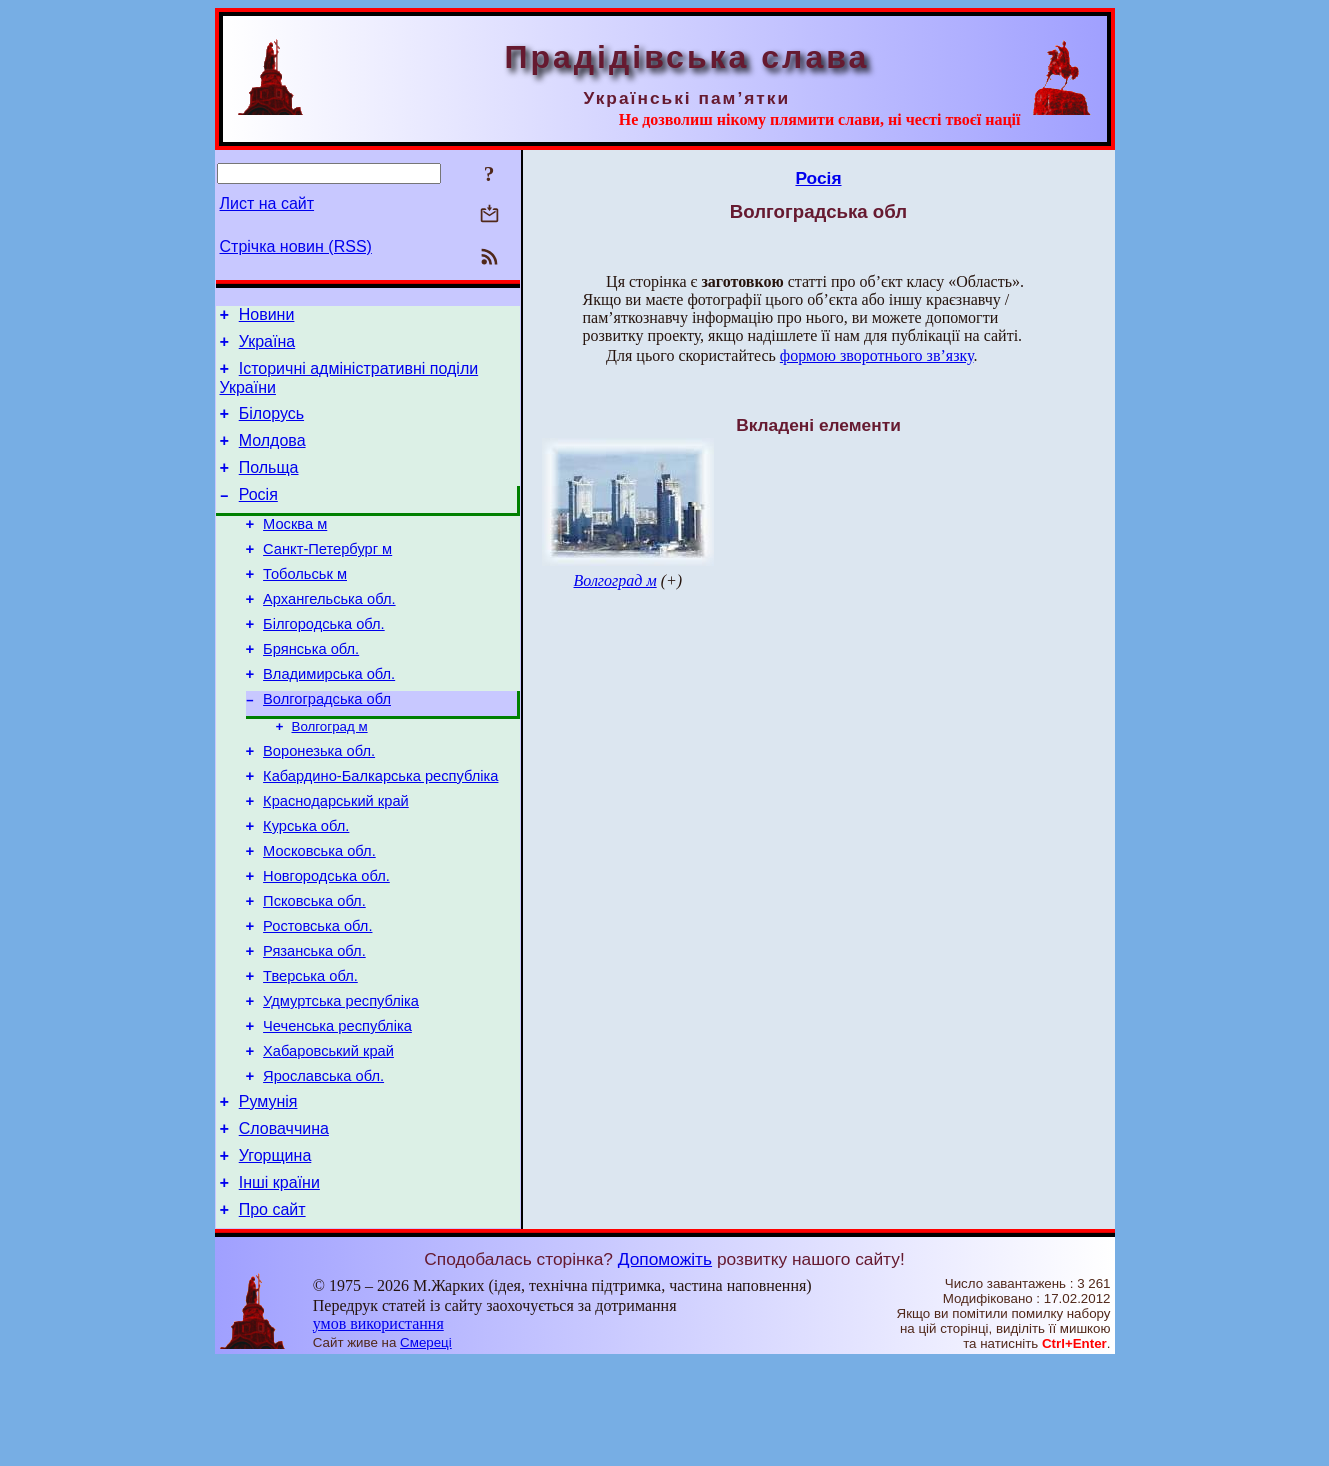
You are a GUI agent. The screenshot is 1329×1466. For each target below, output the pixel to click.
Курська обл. (306, 885)
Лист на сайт (267, 203)
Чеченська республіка (337, 1109)
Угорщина (275, 1253)
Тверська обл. (310, 1053)
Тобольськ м (305, 604)
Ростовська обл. (317, 997)
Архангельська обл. (329, 632)
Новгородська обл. (326, 941)
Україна (267, 347)
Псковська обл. (314, 969)
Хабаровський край (328, 1137)
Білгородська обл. (324, 660)
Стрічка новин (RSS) (296, 246)
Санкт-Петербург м (327, 576)
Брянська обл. (311, 688)
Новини (267, 317)
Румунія (268, 1193)
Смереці (426, 1446)
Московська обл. (319, 913)
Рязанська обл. (314, 1025)
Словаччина (284, 1223)
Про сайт (272, 1313)
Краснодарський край (336, 857)
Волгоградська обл (327, 744)
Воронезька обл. (319, 801)
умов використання (378, 1427)
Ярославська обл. (323, 1165)
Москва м (295, 548)
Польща (269, 485)
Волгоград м (330, 773)
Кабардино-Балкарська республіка (380, 829)
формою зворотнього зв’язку (877, 355)
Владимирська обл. (329, 716)
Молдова (272, 455)
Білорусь (271, 425)
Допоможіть (665, 1363)
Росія (258, 515)
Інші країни (279, 1283)
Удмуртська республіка (341, 1081)
